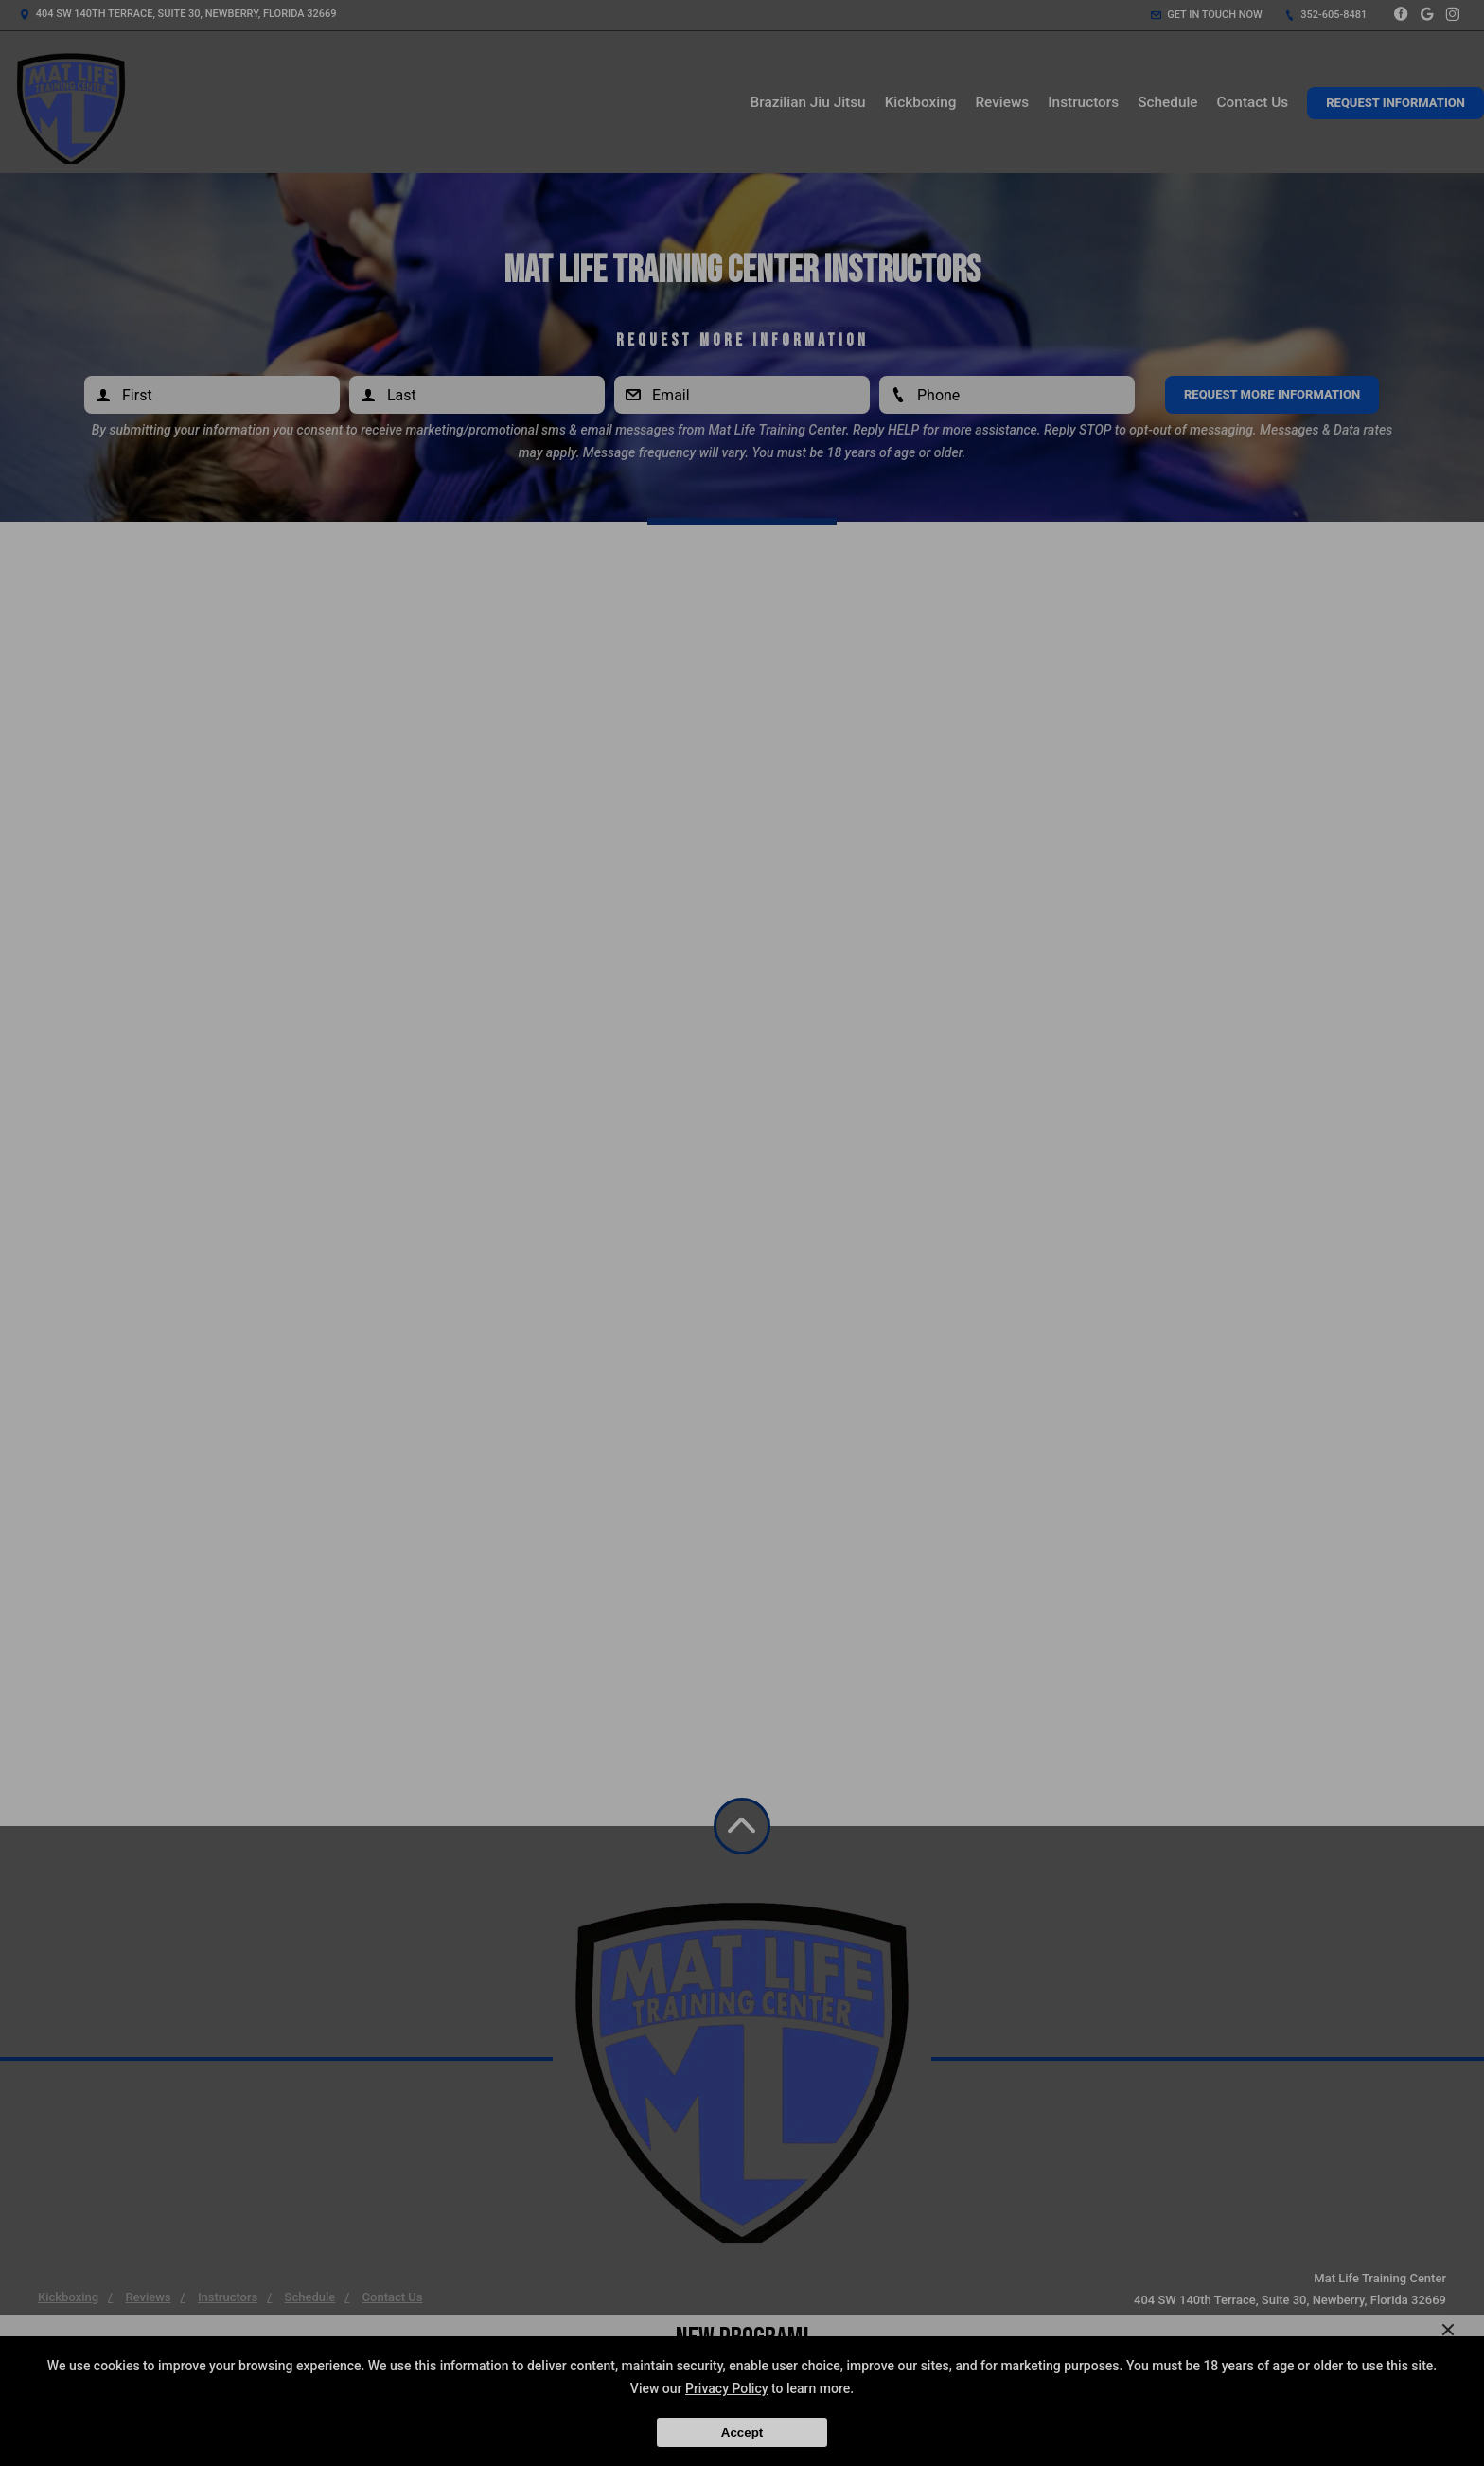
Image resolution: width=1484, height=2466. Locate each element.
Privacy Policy (726, 2388)
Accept (742, 2432)
